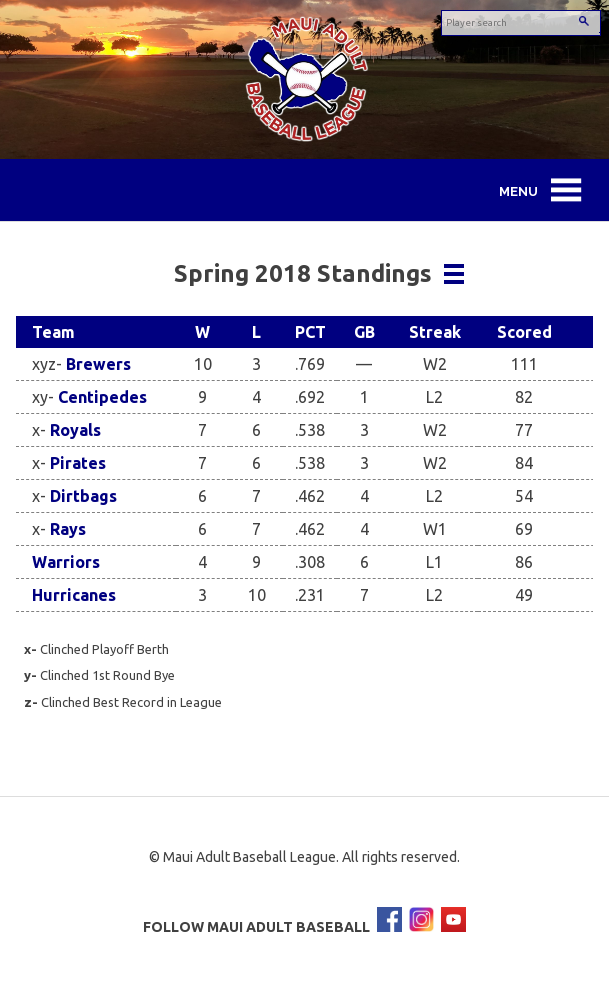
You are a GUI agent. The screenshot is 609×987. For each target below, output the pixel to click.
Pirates (78, 463)
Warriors (66, 562)
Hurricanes (74, 595)
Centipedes (102, 397)
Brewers (98, 364)
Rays (68, 529)
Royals (75, 430)
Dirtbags (83, 496)
